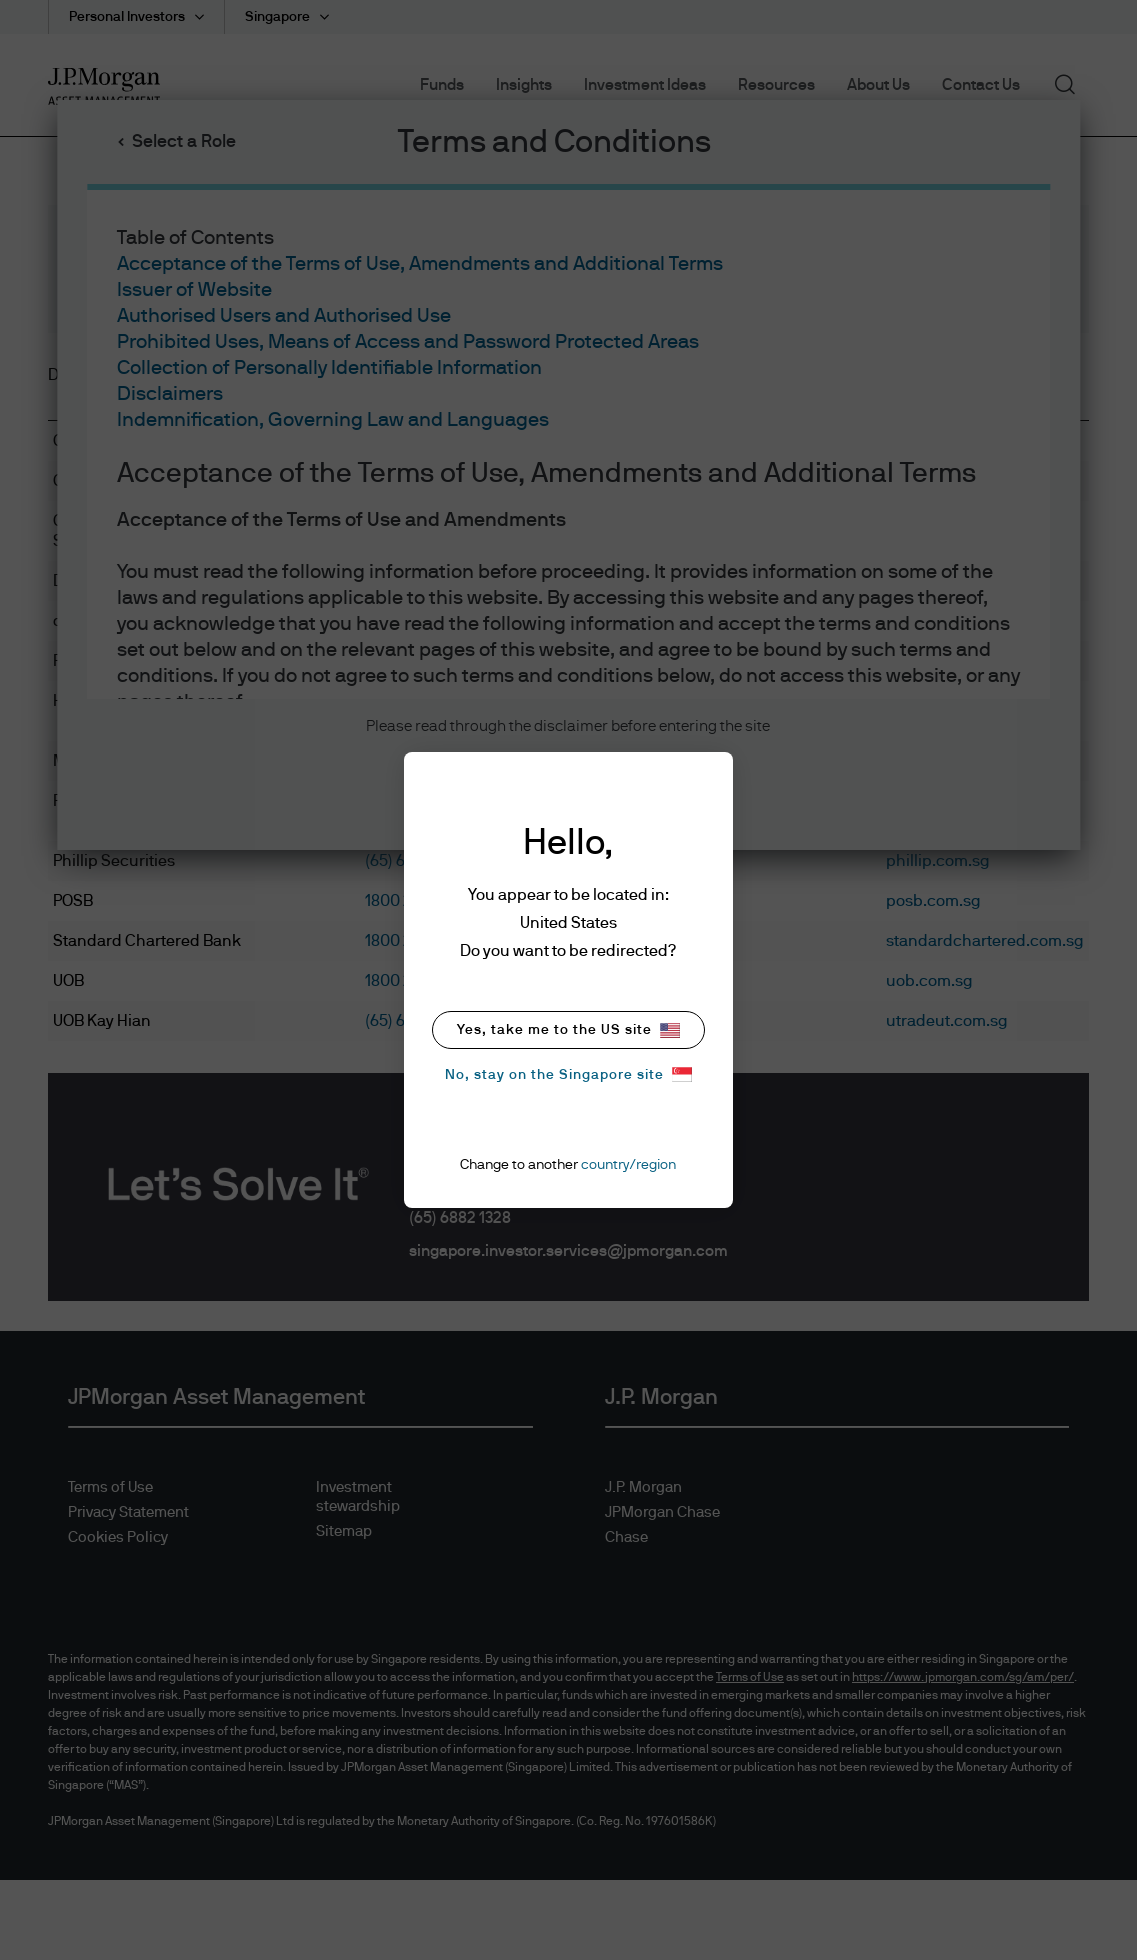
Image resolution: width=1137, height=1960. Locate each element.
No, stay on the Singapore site (568, 1074)
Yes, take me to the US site (568, 1030)
